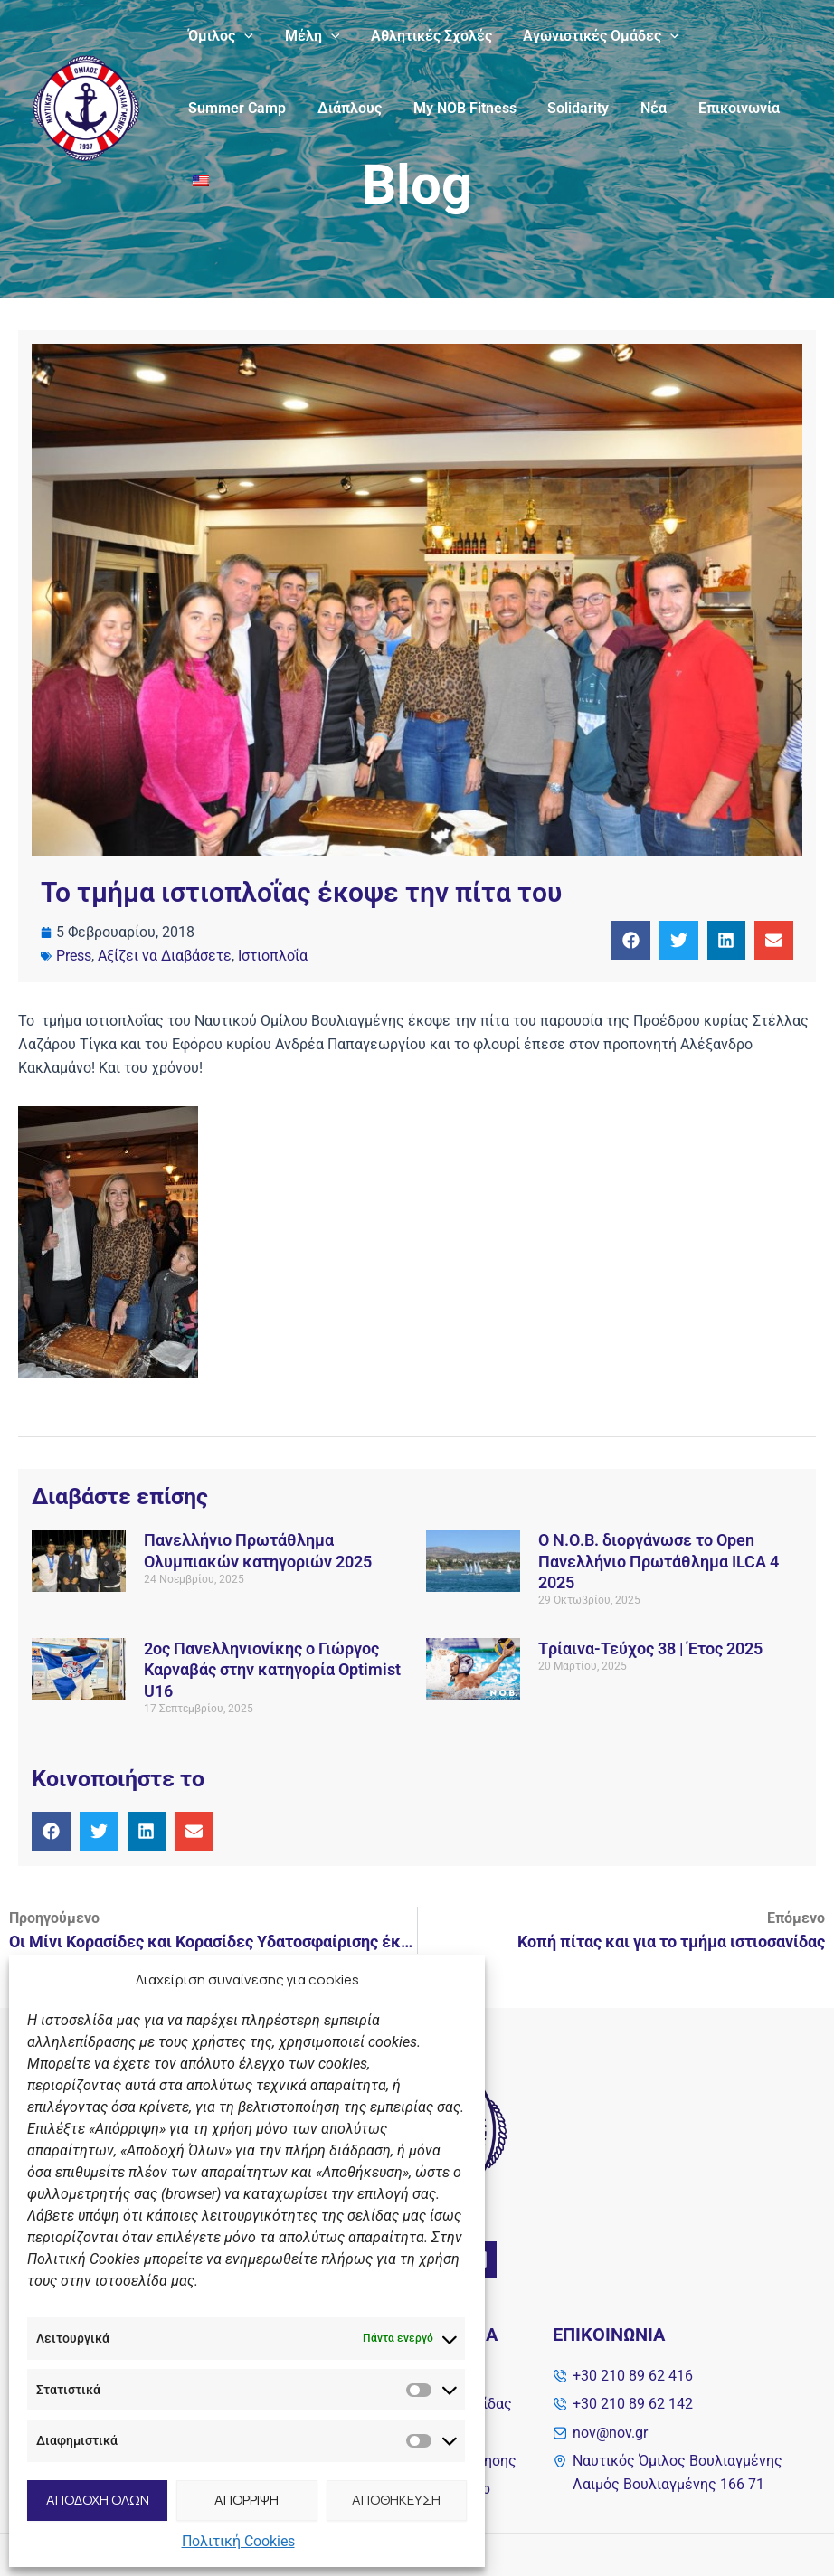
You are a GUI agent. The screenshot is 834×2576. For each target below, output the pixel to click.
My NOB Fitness (458, 108)
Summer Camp (236, 108)
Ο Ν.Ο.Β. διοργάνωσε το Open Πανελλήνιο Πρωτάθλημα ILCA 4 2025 (658, 1561)
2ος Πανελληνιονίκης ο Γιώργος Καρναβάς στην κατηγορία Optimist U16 (272, 1669)
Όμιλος (219, 36)
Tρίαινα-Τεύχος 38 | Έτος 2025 (650, 1648)
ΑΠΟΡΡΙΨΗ (246, 2499)
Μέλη (308, 36)
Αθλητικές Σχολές (425, 35)
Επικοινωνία (725, 108)
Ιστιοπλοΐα (273, 955)
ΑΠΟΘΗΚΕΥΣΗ (396, 2499)
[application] (243, 36)
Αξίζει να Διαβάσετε (165, 955)
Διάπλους (346, 108)
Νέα (643, 108)
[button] (630, 940)
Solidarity (570, 108)
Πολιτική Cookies (238, 2541)
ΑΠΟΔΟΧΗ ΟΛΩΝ (97, 2499)
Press (73, 955)
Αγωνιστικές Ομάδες (593, 36)
